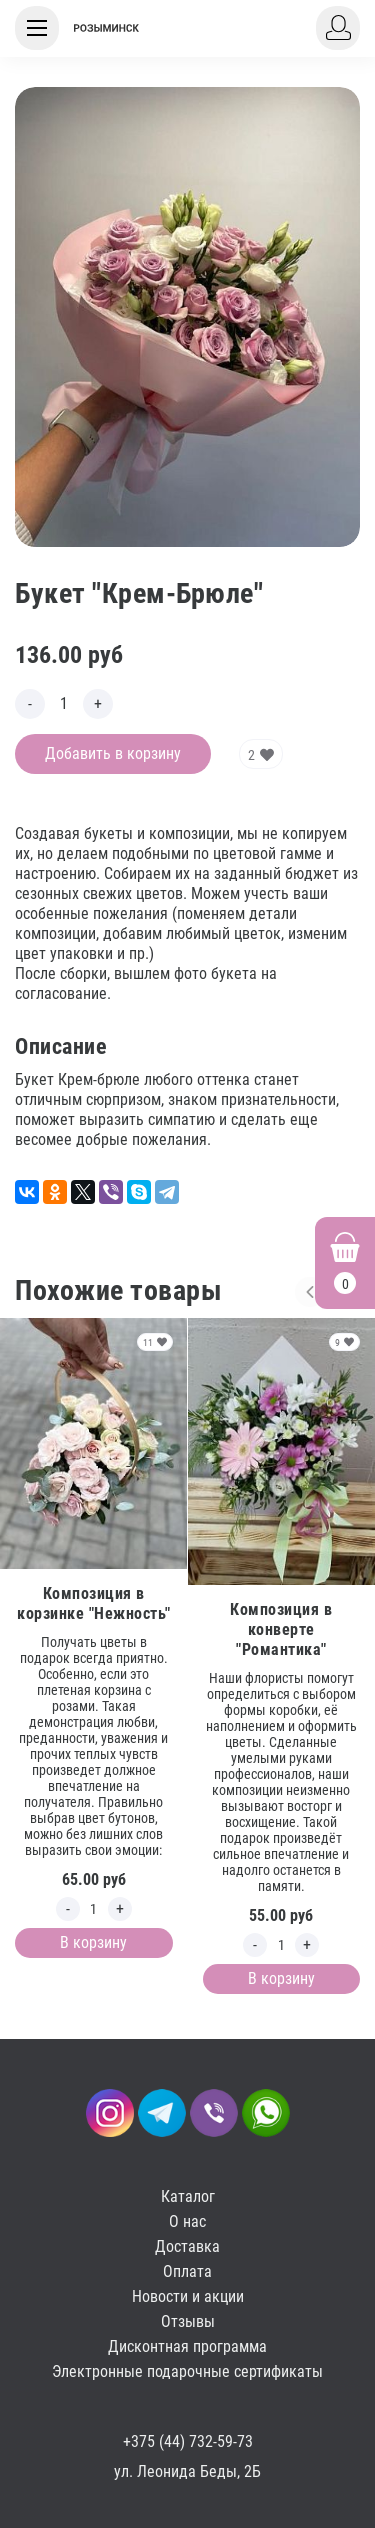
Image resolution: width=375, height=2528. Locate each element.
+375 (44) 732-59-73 (188, 2441)
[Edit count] (64, 704)
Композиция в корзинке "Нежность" (94, 1603)
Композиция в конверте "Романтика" (281, 1629)
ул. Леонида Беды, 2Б (187, 2471)
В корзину (93, 1942)
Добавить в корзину (113, 753)
